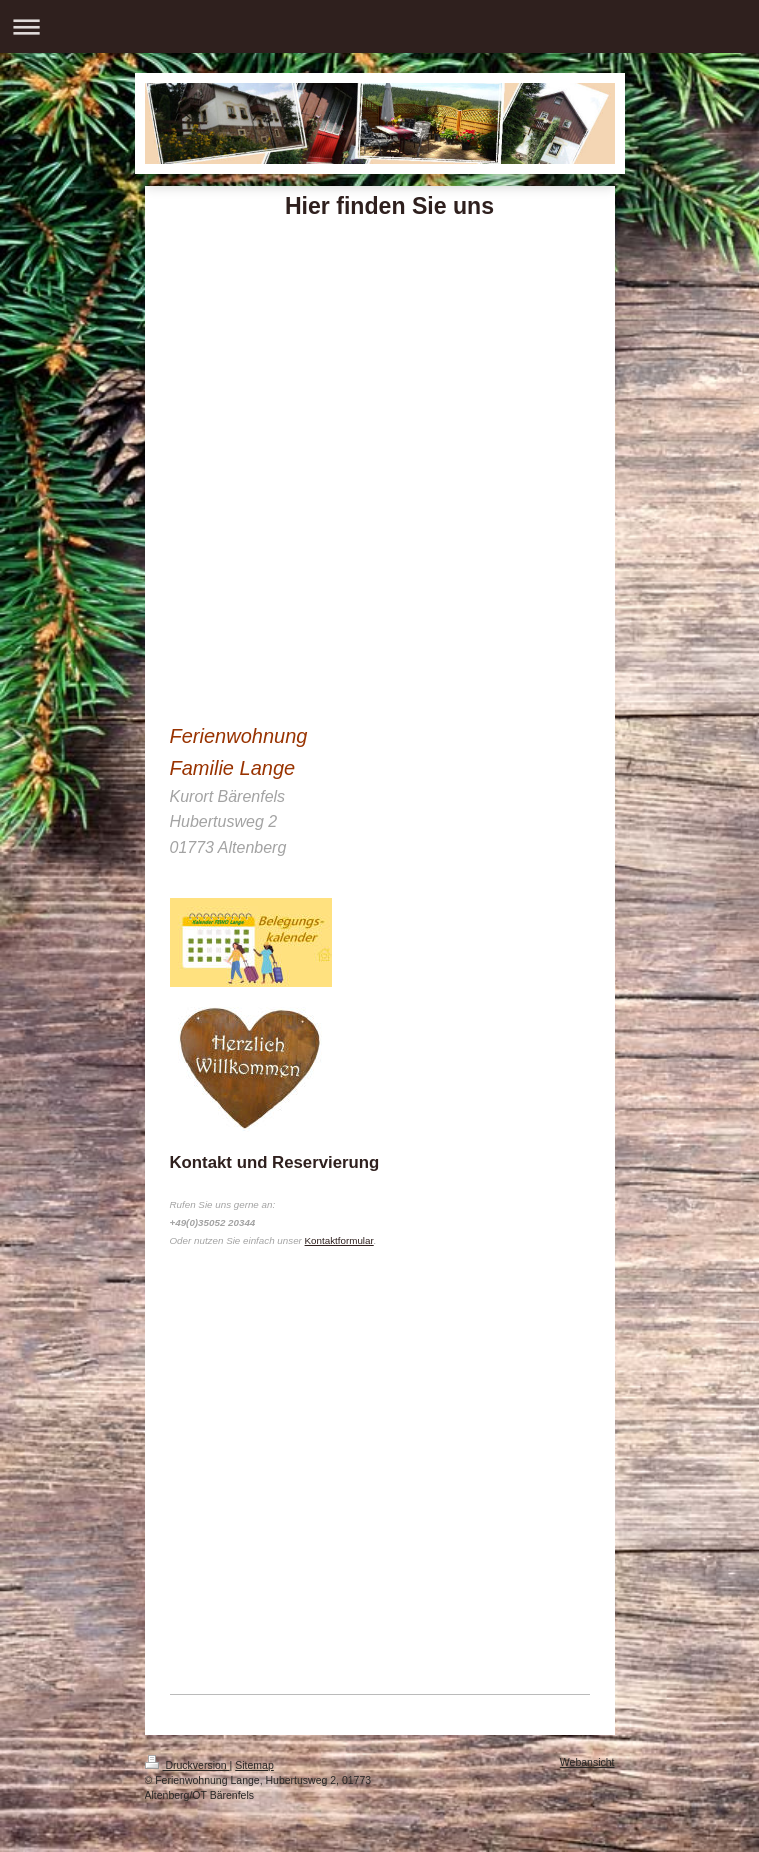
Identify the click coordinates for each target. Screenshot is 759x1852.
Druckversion (187, 1765)
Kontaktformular (339, 1240)
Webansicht (587, 1762)
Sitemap (254, 1765)
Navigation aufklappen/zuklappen (379, 26)
